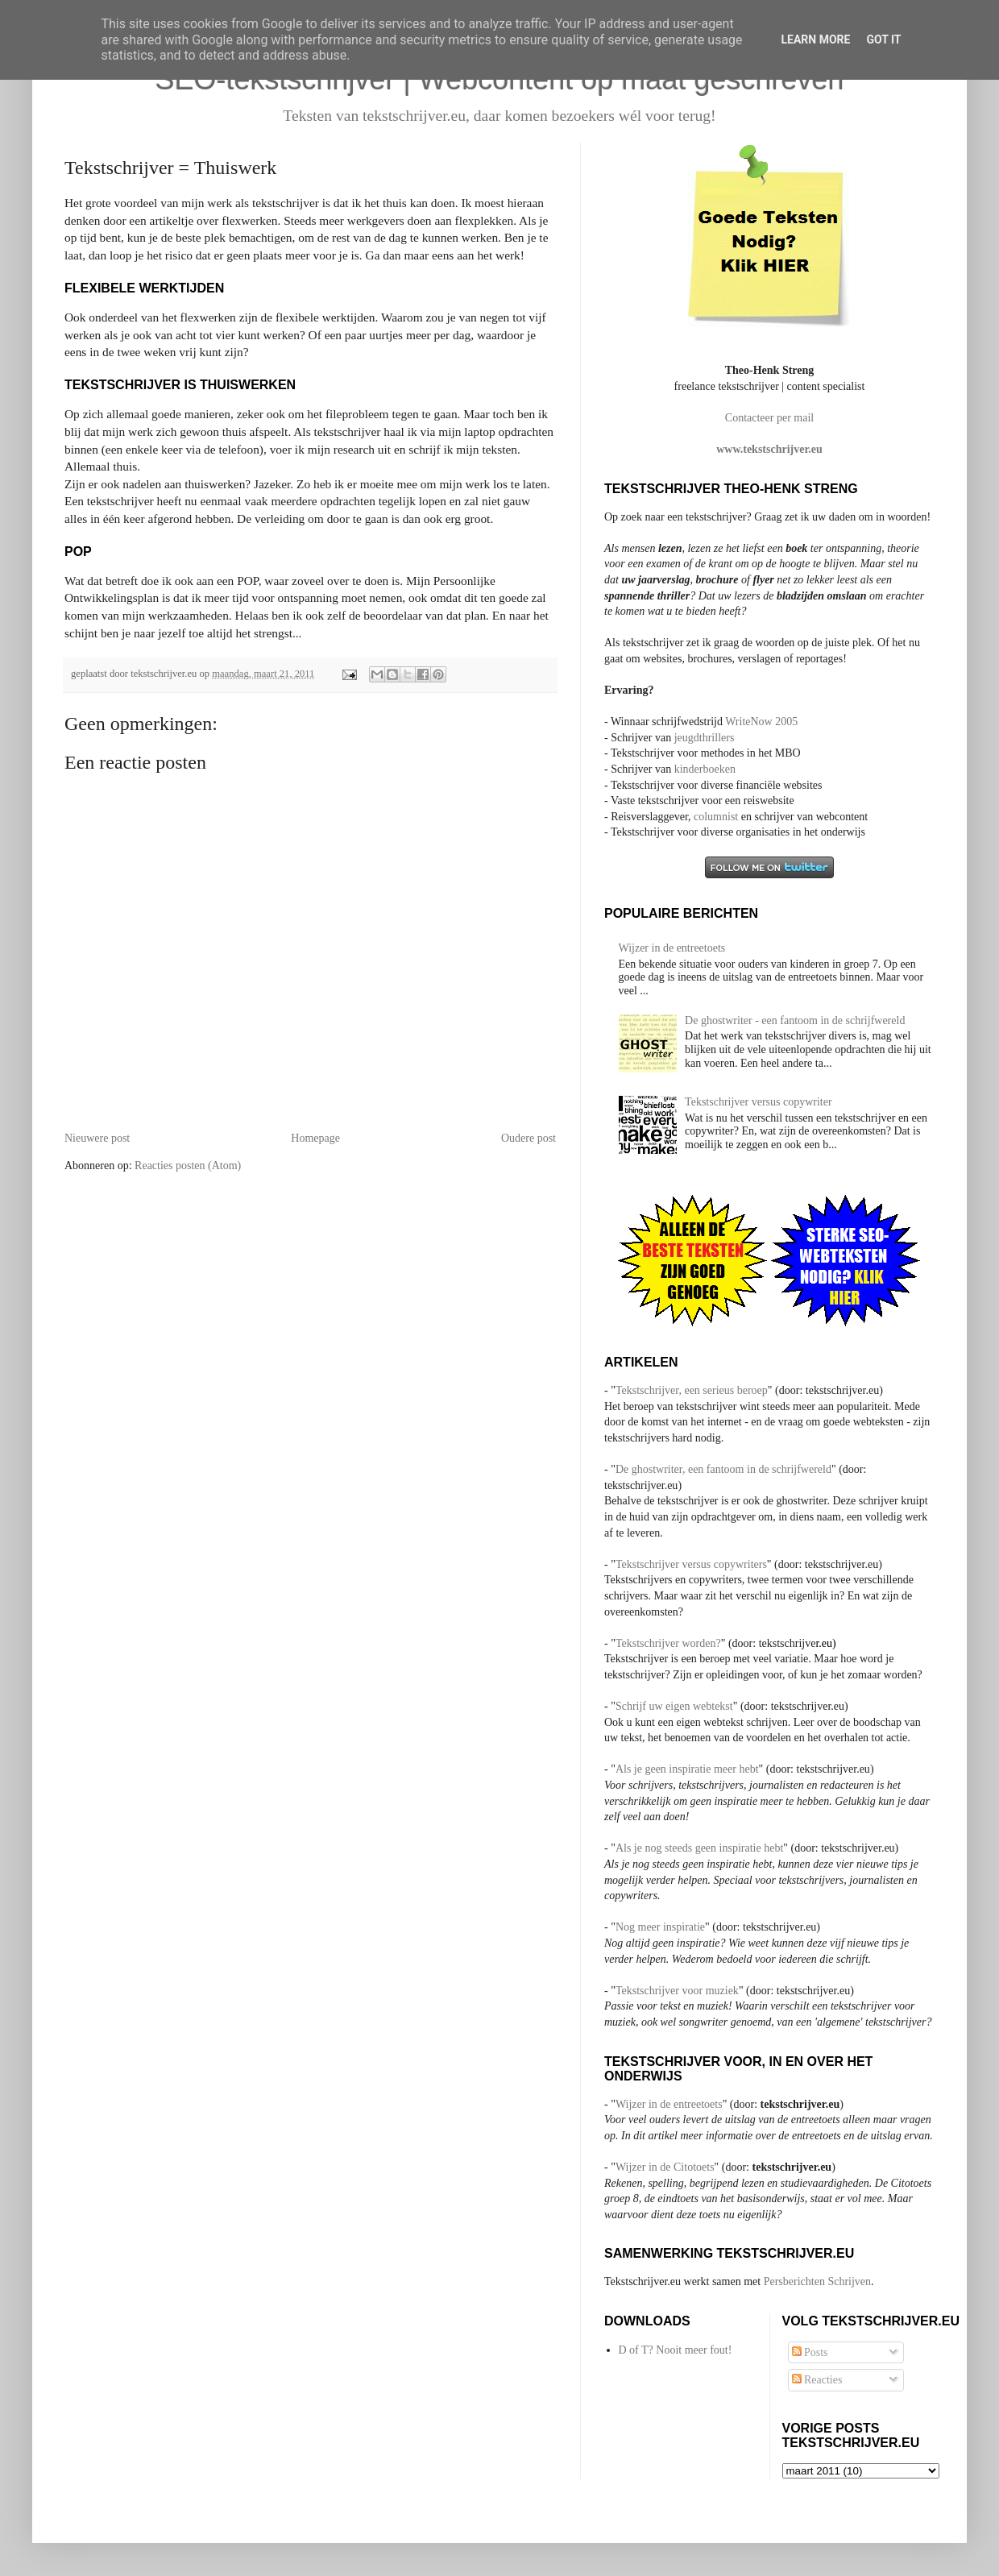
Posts (810, 2352)
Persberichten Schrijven (817, 2281)
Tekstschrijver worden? (668, 1643)
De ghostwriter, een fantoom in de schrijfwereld (723, 1469)
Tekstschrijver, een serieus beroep (692, 1390)
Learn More (815, 39)
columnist (717, 817)
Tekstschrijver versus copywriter (758, 1102)
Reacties (817, 2380)
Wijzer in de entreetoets (672, 948)
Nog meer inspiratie (660, 1927)
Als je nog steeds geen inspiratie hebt (699, 1848)
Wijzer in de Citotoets (665, 2167)
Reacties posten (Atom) (188, 1165)
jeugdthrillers (704, 738)
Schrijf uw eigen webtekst (674, 1706)
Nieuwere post (97, 1138)
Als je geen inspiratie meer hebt (687, 1769)
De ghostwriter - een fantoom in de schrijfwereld (795, 1020)
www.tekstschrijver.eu (769, 449)
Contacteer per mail (769, 418)
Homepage (315, 1138)
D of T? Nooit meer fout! (675, 2350)
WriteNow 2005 (761, 722)
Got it (883, 39)
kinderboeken (705, 769)
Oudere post (528, 1138)
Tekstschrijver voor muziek (677, 1991)
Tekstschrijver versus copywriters (691, 1564)
